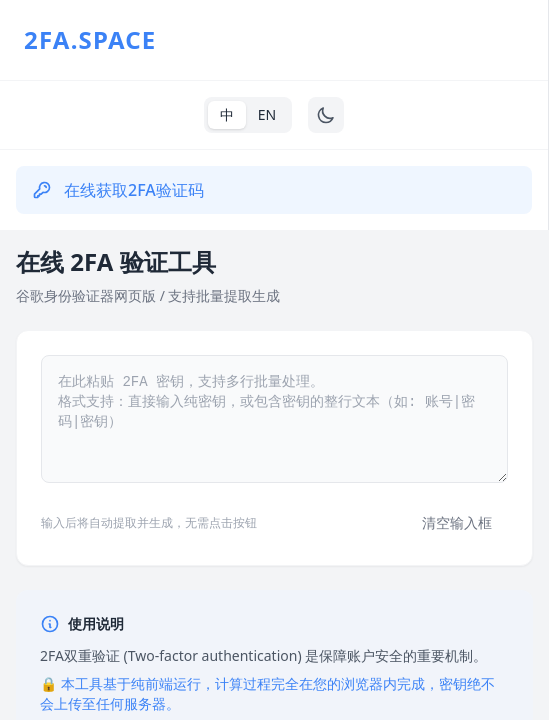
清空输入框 (457, 522)
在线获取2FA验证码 (118, 190)
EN (267, 114)
